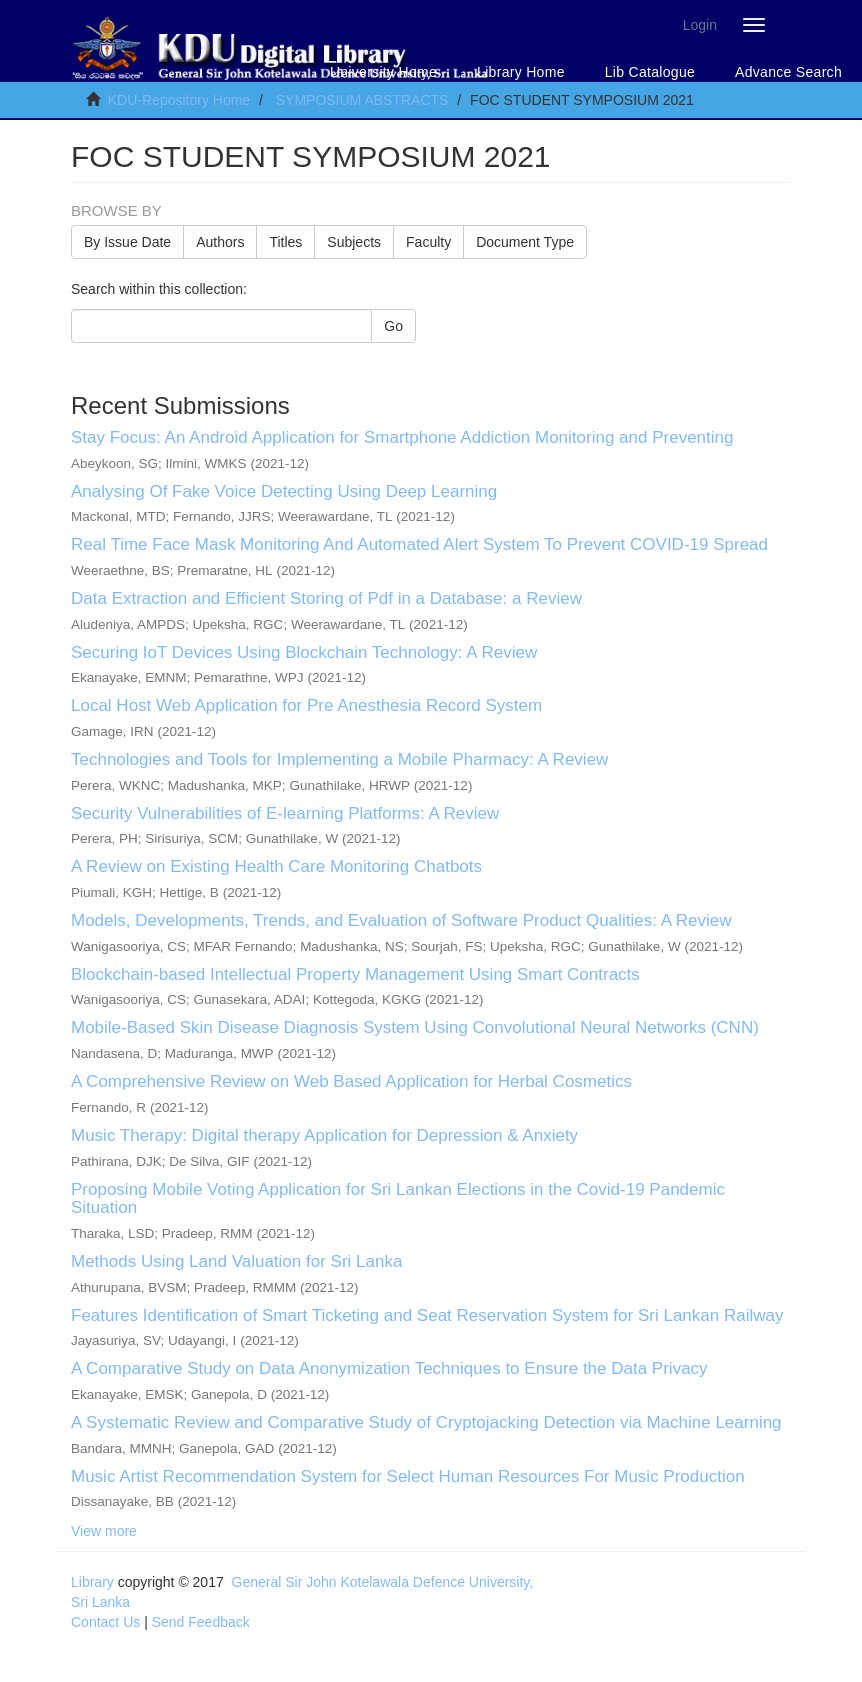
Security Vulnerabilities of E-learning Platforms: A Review (285, 813)
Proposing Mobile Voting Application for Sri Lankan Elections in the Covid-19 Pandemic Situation (398, 1199)
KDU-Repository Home (179, 100)
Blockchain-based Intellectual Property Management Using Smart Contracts (355, 974)
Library (92, 1582)
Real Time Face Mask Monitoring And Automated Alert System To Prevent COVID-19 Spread (419, 544)
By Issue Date (127, 242)
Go (393, 326)
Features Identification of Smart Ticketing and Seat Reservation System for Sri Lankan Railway (427, 1315)
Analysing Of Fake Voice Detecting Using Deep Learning (284, 491)
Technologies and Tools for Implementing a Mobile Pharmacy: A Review (339, 759)
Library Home (521, 72)
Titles (285, 242)
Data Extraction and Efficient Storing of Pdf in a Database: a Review (326, 598)
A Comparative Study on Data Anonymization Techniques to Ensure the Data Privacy (389, 1368)
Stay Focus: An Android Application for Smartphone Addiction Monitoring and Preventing (402, 437)
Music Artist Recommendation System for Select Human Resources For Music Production (408, 1476)
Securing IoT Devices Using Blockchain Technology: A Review (304, 652)
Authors (220, 242)
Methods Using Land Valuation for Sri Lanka (236, 1261)
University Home (383, 72)
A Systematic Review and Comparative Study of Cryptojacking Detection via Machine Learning (426, 1422)
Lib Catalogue (650, 72)
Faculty (428, 242)
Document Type (525, 242)
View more (104, 1531)
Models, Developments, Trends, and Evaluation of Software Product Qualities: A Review (401, 920)
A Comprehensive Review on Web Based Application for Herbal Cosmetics (351, 1081)
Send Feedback (201, 1622)
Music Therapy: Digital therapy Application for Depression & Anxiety (324, 1135)
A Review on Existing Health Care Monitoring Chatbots (276, 866)
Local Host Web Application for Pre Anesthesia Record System (306, 705)
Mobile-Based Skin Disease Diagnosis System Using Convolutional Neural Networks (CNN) (415, 1027)
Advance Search (788, 72)
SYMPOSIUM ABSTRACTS (362, 100)
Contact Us (105, 1622)
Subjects (354, 242)
